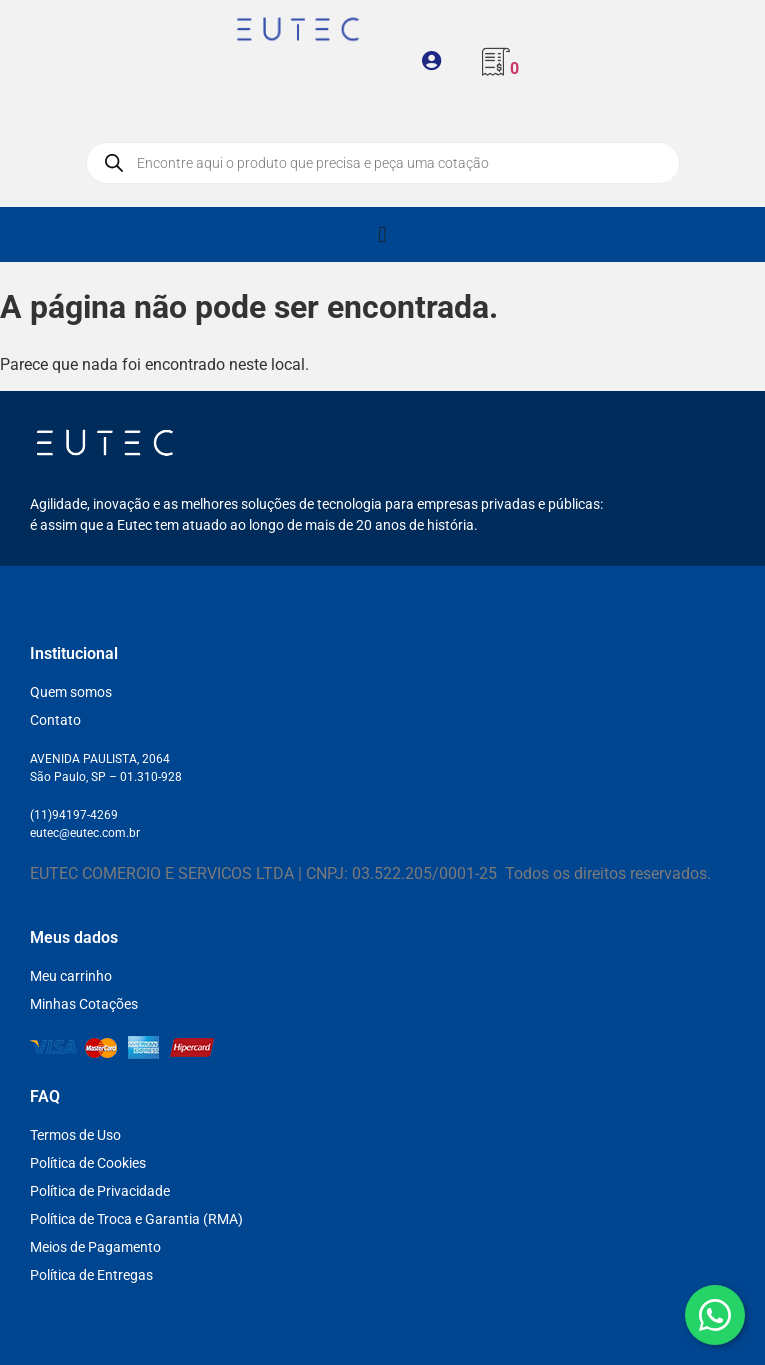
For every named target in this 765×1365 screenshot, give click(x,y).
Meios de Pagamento (95, 1247)
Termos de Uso (75, 1135)
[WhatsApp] (715, 1315)
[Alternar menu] (382, 234)
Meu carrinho (71, 976)
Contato (55, 720)
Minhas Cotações (84, 1004)
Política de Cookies (88, 1163)
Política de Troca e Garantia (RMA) (136, 1219)
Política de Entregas (91, 1275)
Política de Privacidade (100, 1191)
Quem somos (71, 692)
